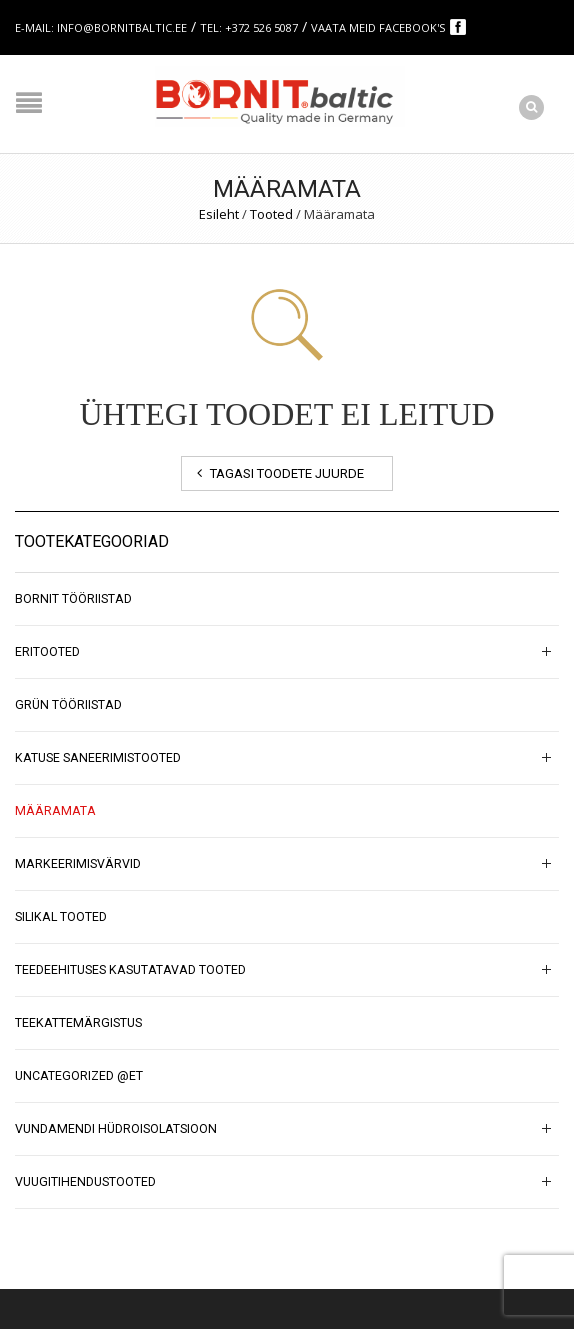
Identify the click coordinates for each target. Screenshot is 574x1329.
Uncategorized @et (79, 1076)
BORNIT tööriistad (73, 599)
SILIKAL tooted (61, 917)
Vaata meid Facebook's (379, 27)
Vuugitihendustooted (85, 1182)
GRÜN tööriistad (68, 705)
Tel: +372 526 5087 (249, 27)
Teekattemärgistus (78, 1023)
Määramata (55, 811)
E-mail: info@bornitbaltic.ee (101, 27)
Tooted (271, 214)
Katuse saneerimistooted (98, 758)
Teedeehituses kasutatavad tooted (130, 970)
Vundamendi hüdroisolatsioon (116, 1129)
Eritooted (47, 652)
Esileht (219, 214)
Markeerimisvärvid (78, 864)
